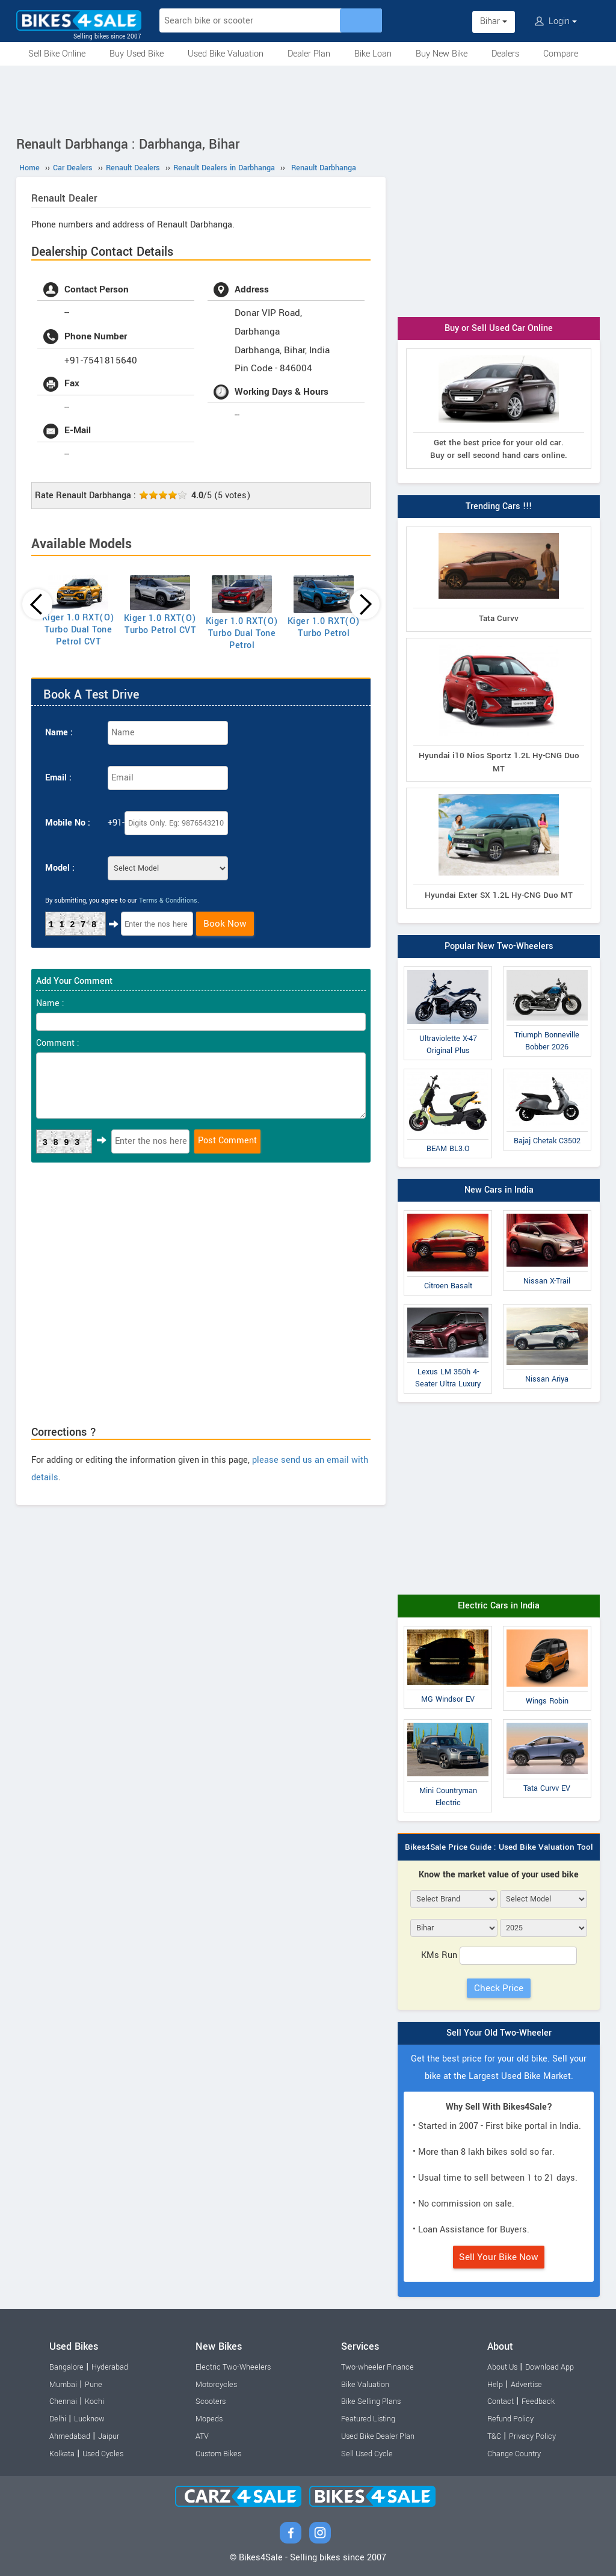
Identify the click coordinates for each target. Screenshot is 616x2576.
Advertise (526, 2384)
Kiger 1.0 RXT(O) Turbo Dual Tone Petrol (242, 633)
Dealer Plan (309, 54)
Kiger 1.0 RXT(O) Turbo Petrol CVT (160, 624)
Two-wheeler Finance (377, 2367)
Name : (59, 732)
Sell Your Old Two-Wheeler (499, 2033)
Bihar (493, 21)
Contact (500, 2401)
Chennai (63, 2401)
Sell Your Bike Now (498, 2257)
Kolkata (62, 2453)
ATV (202, 2436)
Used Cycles (102, 2453)
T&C (494, 2436)
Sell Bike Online (56, 54)
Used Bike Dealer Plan (377, 2436)
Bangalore (66, 2367)
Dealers (505, 54)
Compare (560, 54)
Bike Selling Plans (371, 2401)
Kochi (94, 2401)
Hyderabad (109, 2367)
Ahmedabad (69, 2436)
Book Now (225, 923)
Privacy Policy (532, 2436)
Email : (58, 777)
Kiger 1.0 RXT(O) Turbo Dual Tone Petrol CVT (78, 629)
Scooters (211, 2401)
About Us (502, 2367)
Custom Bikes (218, 2453)
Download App (549, 2367)
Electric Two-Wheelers (233, 2367)
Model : (60, 868)
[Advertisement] (308, 99)
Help (495, 2384)
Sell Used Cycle (367, 2453)
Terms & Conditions (168, 900)
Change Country (514, 2453)
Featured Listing (368, 2419)
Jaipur (108, 2436)
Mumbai (63, 2384)
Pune (93, 2384)
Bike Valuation (365, 2384)
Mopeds (209, 2419)
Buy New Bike (441, 54)
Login (556, 21)
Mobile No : (67, 823)
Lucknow (89, 2419)
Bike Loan (373, 54)
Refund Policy (510, 2419)
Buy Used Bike (136, 54)
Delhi (57, 2419)
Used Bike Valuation (225, 54)
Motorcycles (216, 2384)
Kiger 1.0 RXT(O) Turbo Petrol (324, 627)
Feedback (538, 2401)
